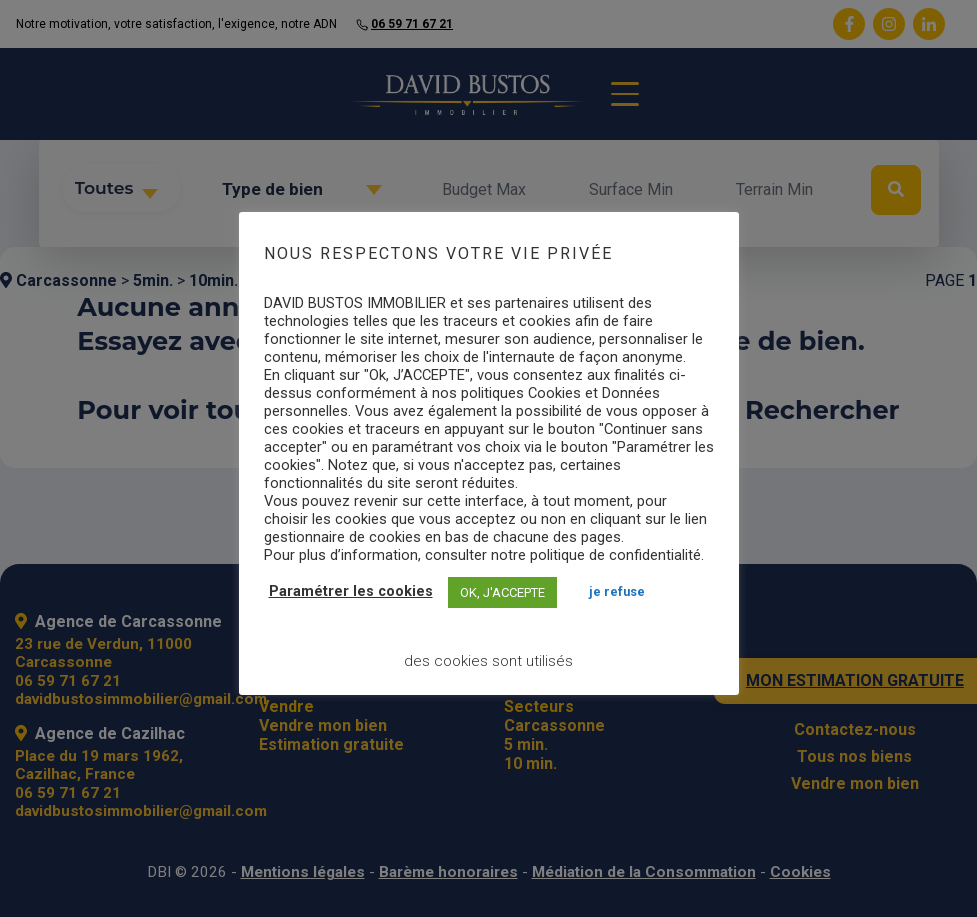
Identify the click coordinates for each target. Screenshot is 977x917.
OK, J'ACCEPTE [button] (502, 592)
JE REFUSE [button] (617, 591)
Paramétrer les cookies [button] (351, 591)
